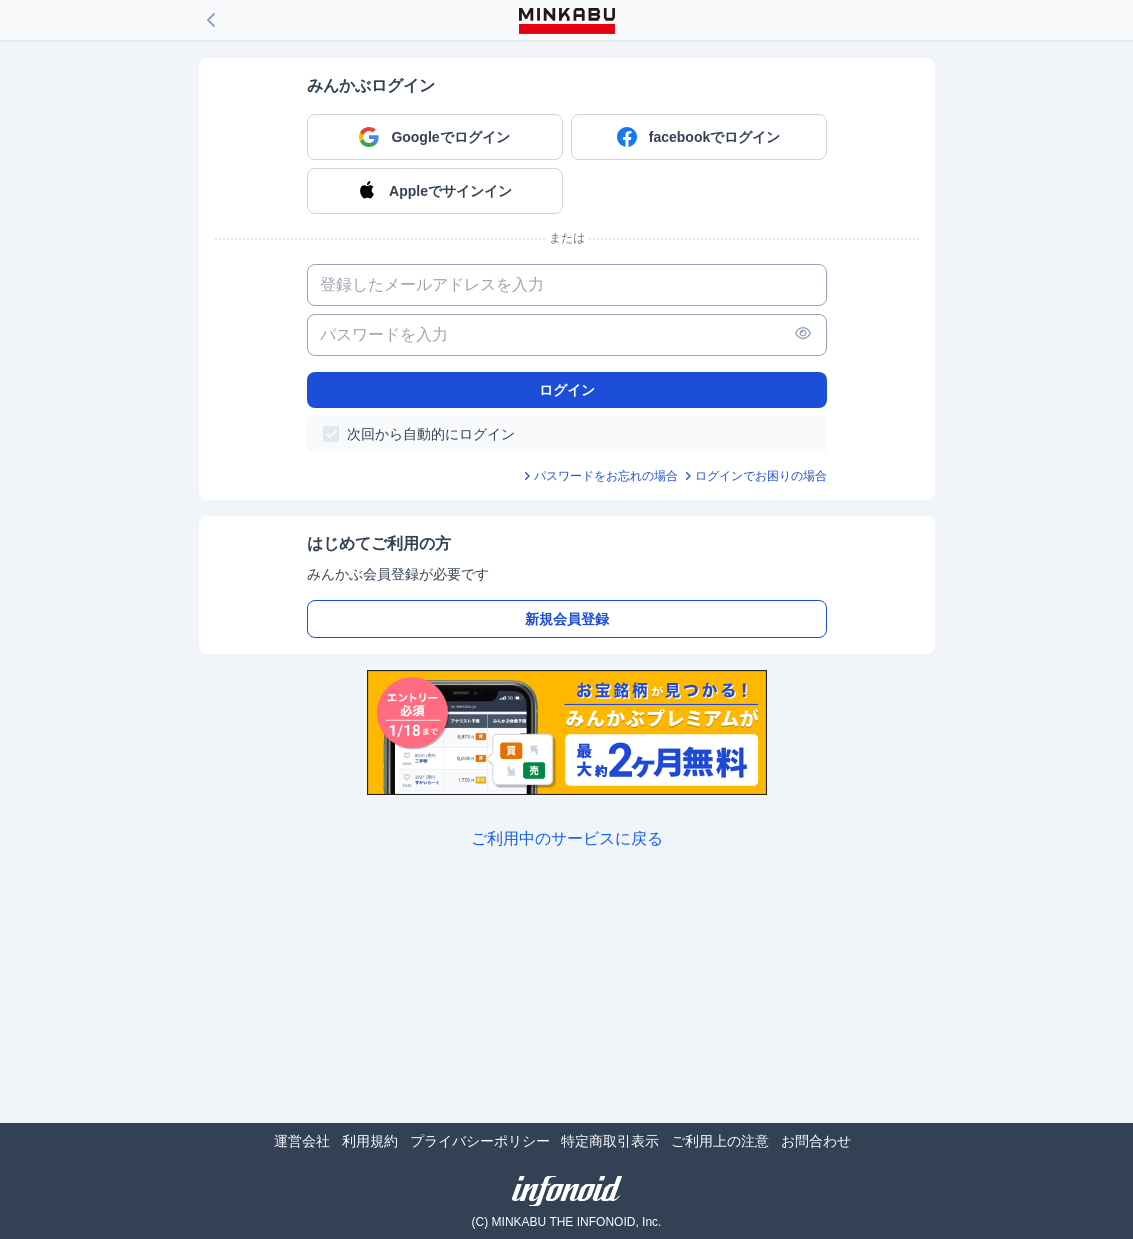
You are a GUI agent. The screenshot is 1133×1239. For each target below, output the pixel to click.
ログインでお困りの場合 (761, 476)
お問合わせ (816, 1141)
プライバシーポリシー (480, 1141)
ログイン (567, 390)
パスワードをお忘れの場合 (606, 476)
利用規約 (370, 1141)
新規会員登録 (567, 619)
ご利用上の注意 (720, 1141)
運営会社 (302, 1141)
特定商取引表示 (610, 1141)
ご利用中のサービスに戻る (567, 838)
